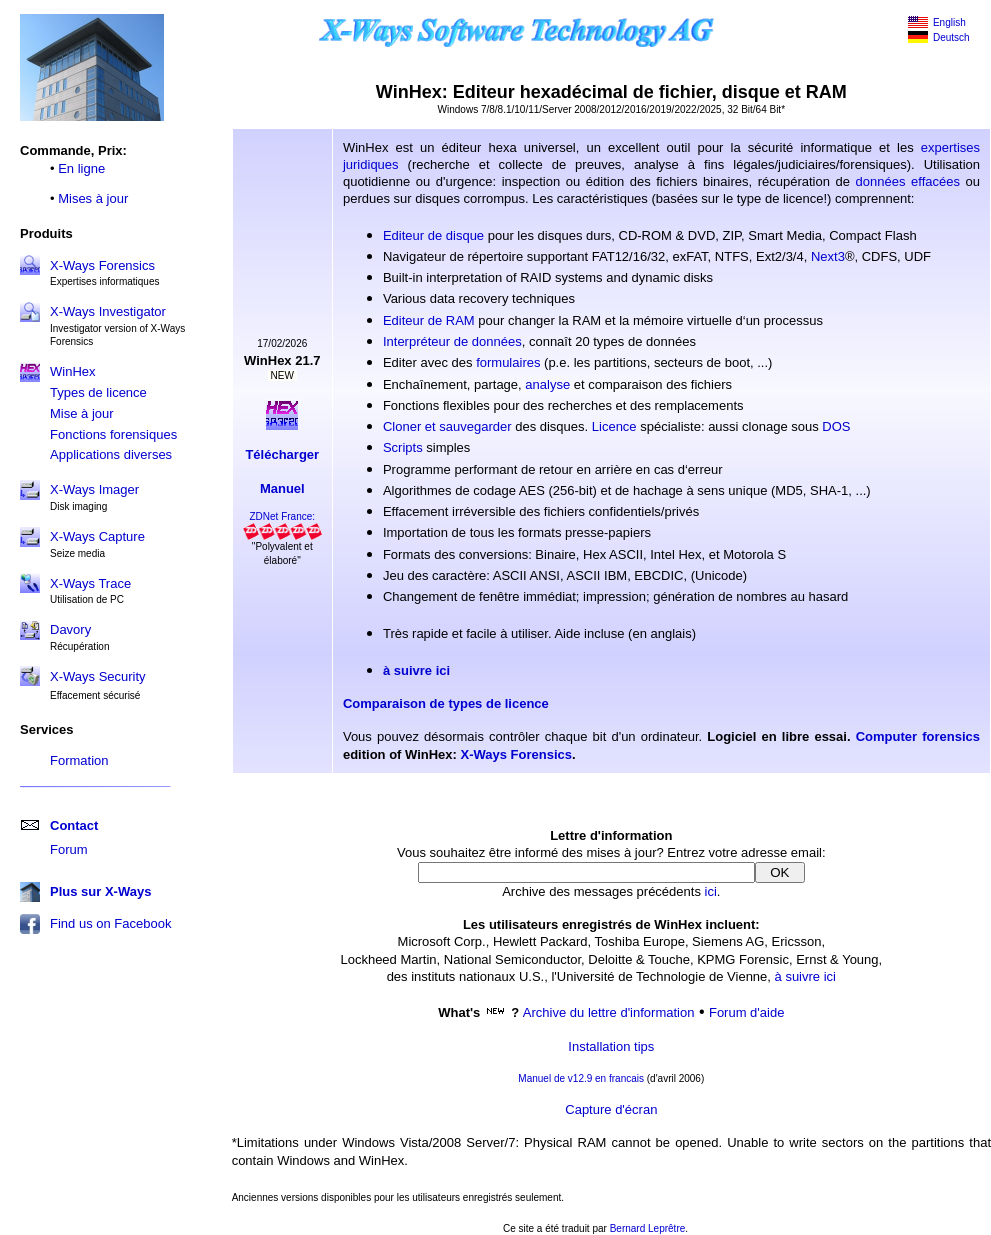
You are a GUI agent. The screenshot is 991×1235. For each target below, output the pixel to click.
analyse (547, 384)
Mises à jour (93, 198)
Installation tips (611, 1046)
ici (711, 891)
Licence (614, 426)
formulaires (508, 362)
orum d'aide (751, 1012)
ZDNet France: (282, 516)
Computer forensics (918, 736)
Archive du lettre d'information (609, 1012)
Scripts (403, 447)
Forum (69, 849)
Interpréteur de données (452, 341)
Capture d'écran (611, 1109)
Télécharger (282, 454)
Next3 (828, 256)
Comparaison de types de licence (446, 703)
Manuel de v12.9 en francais (581, 1078)
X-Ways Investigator (108, 311)
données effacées (908, 181)
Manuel (282, 488)
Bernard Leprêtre (648, 1228)
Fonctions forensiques (113, 434)
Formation (79, 760)
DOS (836, 426)
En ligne (81, 168)
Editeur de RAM (429, 320)
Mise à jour (82, 413)
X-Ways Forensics (102, 265)
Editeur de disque (433, 235)
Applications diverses (111, 454)
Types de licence (98, 392)
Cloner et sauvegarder (447, 426)
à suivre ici (416, 670)
